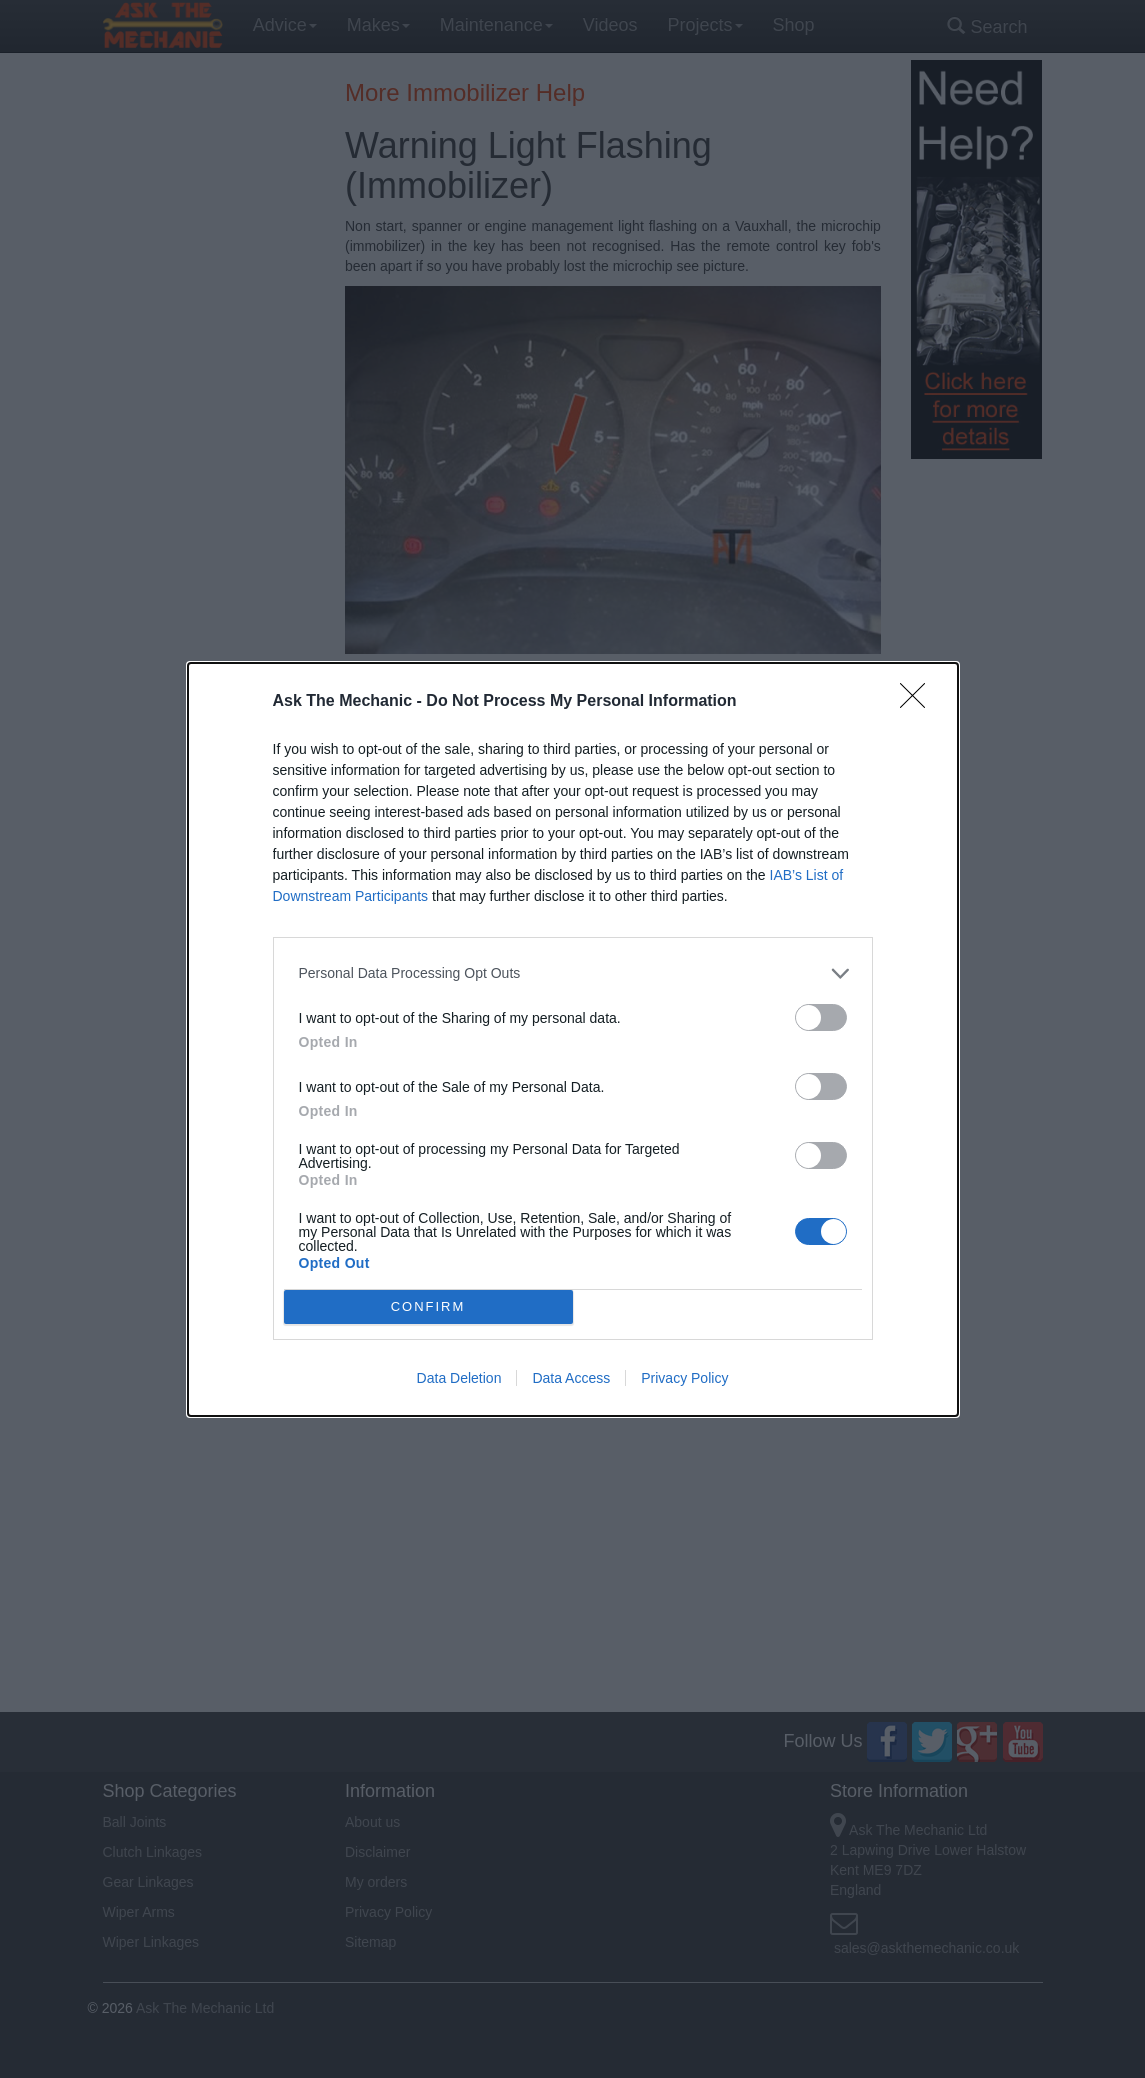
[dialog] (573, 1039)
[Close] (919, 702)
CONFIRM (428, 1305)
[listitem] (573, 973)
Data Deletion (459, 1378)
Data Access (571, 1378)
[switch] (821, 1017)
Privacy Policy (684, 1378)
